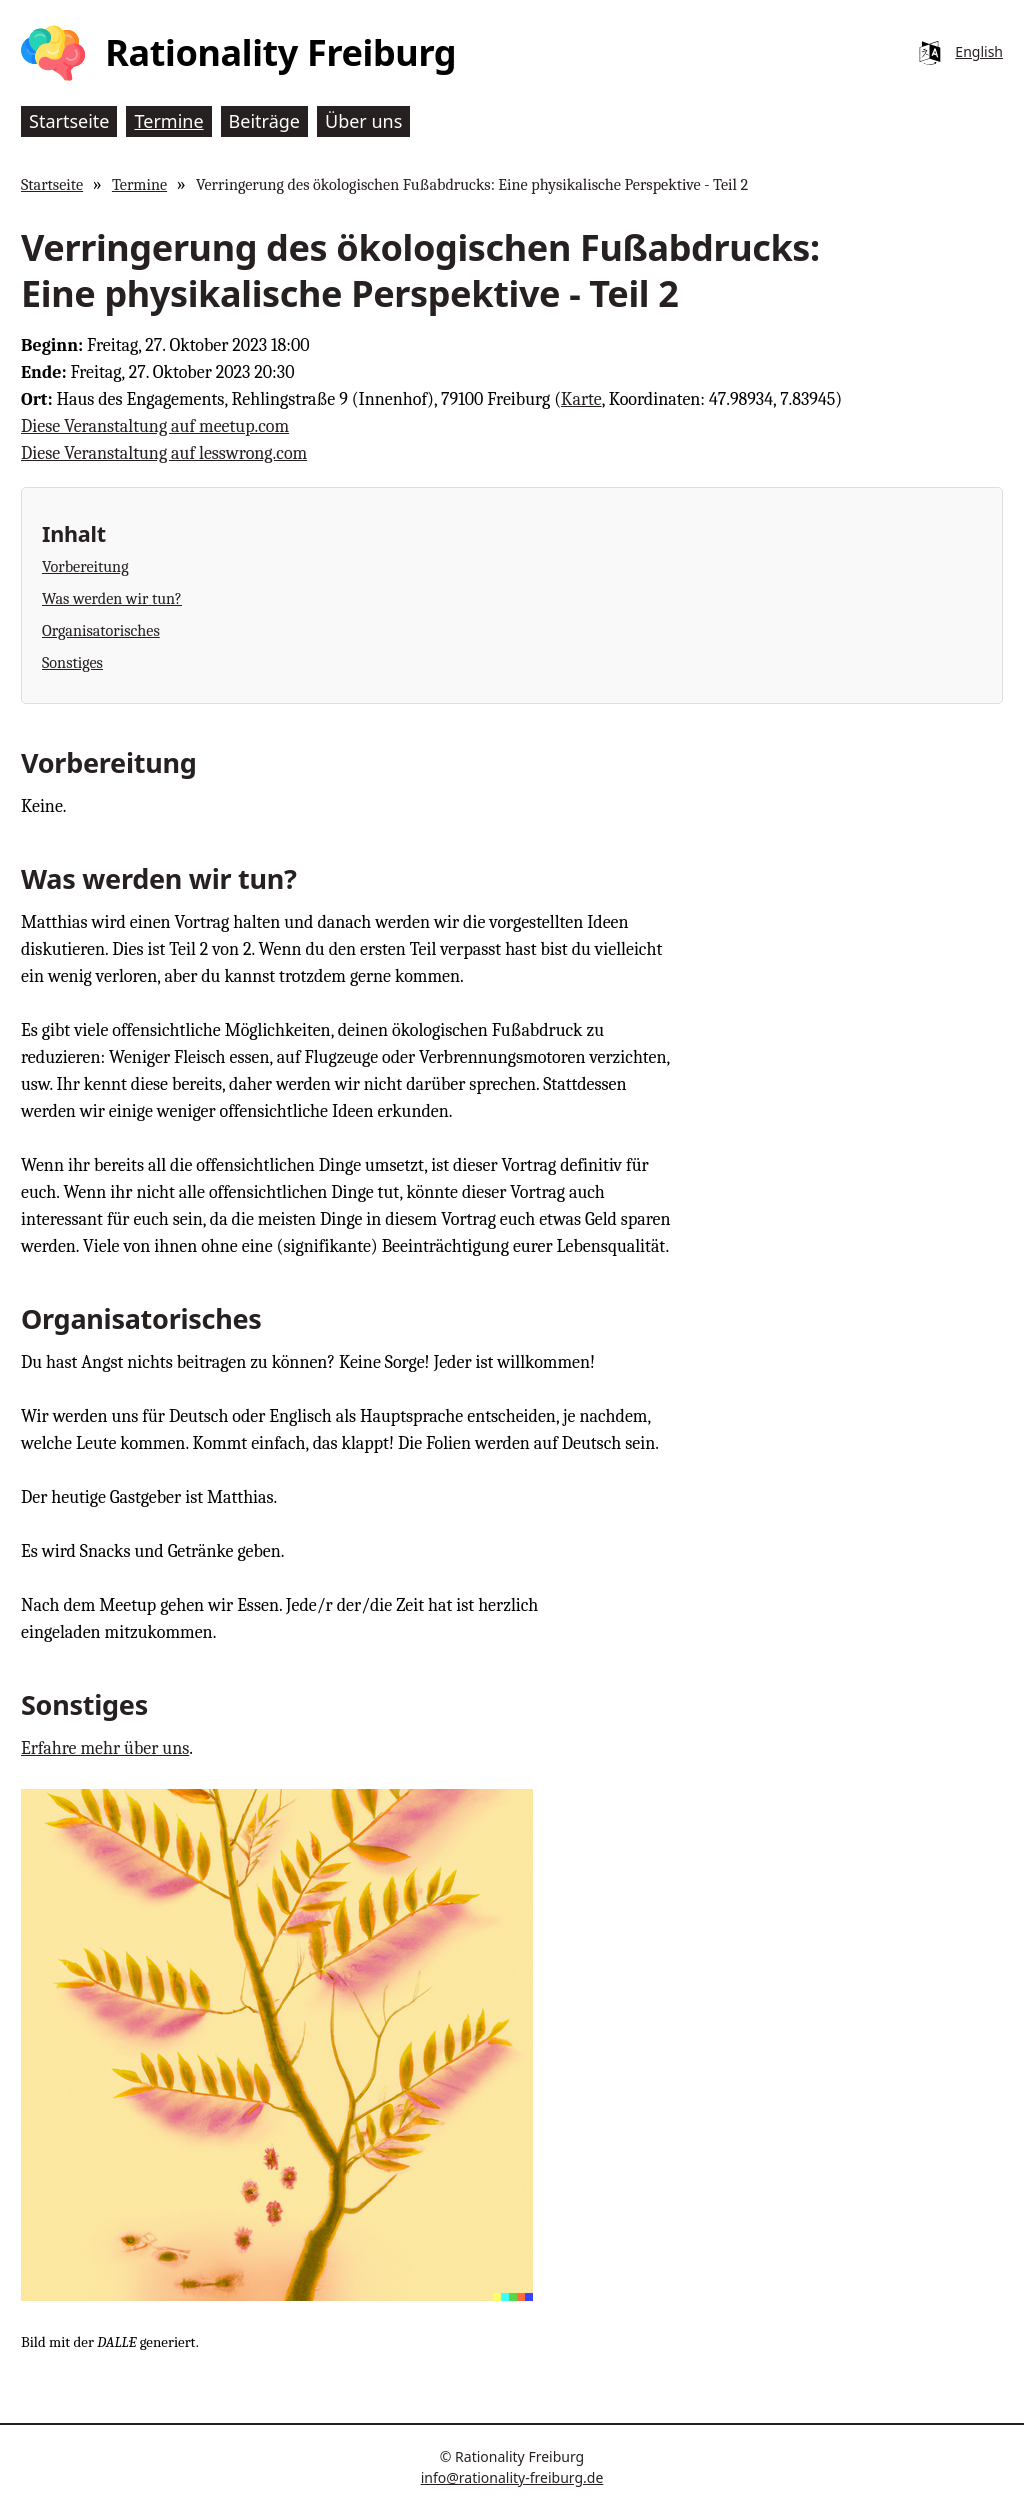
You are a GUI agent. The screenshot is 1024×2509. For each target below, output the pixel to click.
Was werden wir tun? (112, 598)
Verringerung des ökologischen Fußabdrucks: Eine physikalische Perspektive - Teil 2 (472, 184)
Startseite (52, 184)
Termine (139, 184)
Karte (581, 399)
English (979, 51)
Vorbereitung (85, 566)
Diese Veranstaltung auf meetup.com (155, 426)
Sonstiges (72, 662)
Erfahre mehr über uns (105, 1748)
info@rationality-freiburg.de (512, 2477)
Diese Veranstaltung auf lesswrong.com (164, 453)
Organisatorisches (101, 630)
